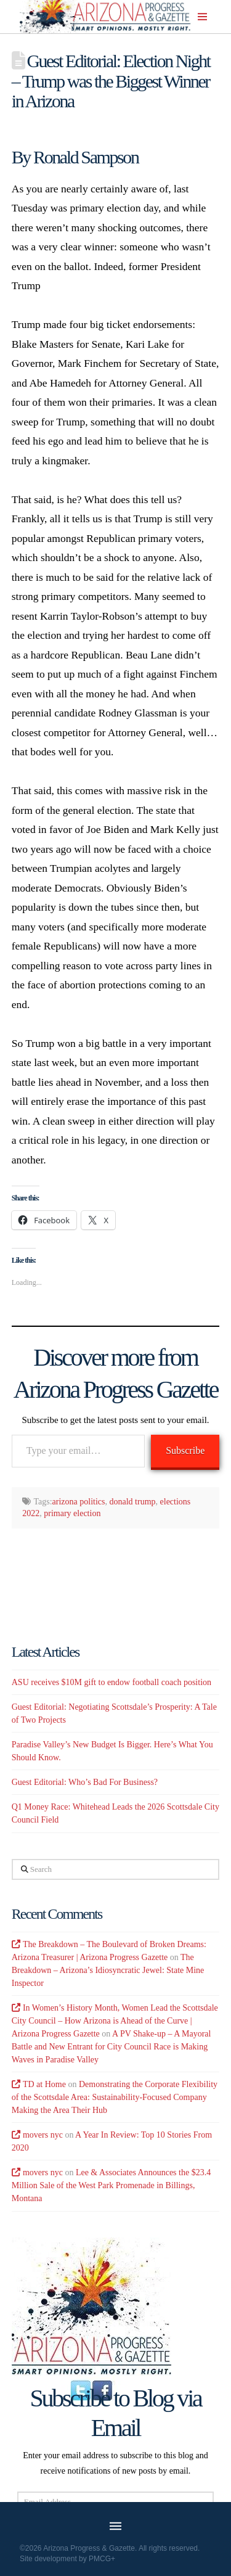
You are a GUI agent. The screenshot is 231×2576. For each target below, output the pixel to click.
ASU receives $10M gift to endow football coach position (111, 1682)
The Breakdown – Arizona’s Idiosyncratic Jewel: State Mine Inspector (108, 1970)
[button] (202, 17)
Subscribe (185, 1450)
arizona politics (78, 1501)
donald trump (133, 1501)
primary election (72, 1513)
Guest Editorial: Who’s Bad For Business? (85, 1782)
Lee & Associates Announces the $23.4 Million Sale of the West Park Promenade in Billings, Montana (111, 2185)
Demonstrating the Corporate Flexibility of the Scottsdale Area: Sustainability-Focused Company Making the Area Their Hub (114, 2097)
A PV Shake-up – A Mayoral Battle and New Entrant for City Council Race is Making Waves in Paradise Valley (111, 2046)
